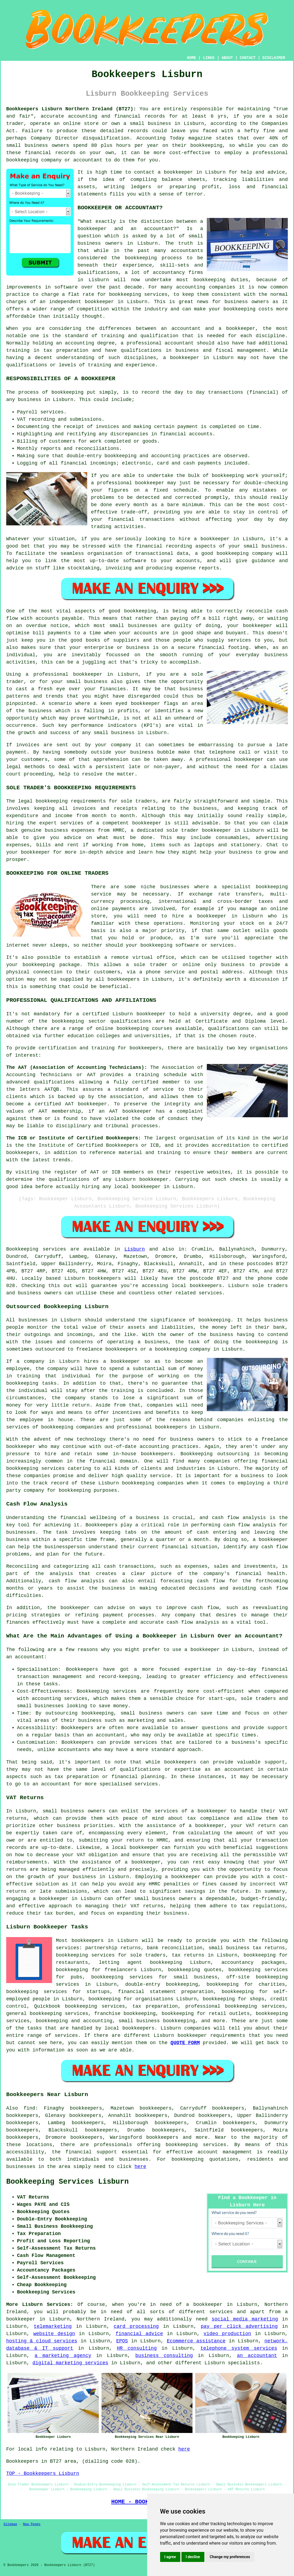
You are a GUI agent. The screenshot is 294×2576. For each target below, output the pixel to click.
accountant (179, 343)
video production (227, 2333)
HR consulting (137, 2348)
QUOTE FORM (185, 2042)
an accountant (257, 2355)
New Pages (31, 2524)
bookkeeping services (196, 2144)
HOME (191, 58)
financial (78, 2152)
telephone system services (238, 2348)
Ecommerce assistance (196, 2341)
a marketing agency (63, 2355)
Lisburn (134, 1249)
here (140, 2166)
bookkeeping (187, 2159)
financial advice (139, 2333)
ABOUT (227, 58)
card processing (136, 2326)
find (29, 2108)
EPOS (122, 2341)
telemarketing (53, 2326)
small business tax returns (246, 1948)
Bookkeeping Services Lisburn (67, 2182)
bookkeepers (105, 1278)
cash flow (274, 1547)
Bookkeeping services (36, 1249)
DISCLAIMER (273, 58)
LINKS (208, 58)
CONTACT (248, 58)
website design (54, 2333)
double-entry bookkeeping (161, 1984)
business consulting (164, 2355)
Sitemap (10, 2524)
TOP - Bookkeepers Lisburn (42, 2473)
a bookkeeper (175, 172)
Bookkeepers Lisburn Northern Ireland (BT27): (71, 109)
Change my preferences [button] (230, 2557)
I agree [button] (170, 2557)
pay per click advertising (239, 2326)
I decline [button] (193, 2557)
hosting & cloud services (41, 2341)
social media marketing (245, 2319)
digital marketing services (70, 2363)
